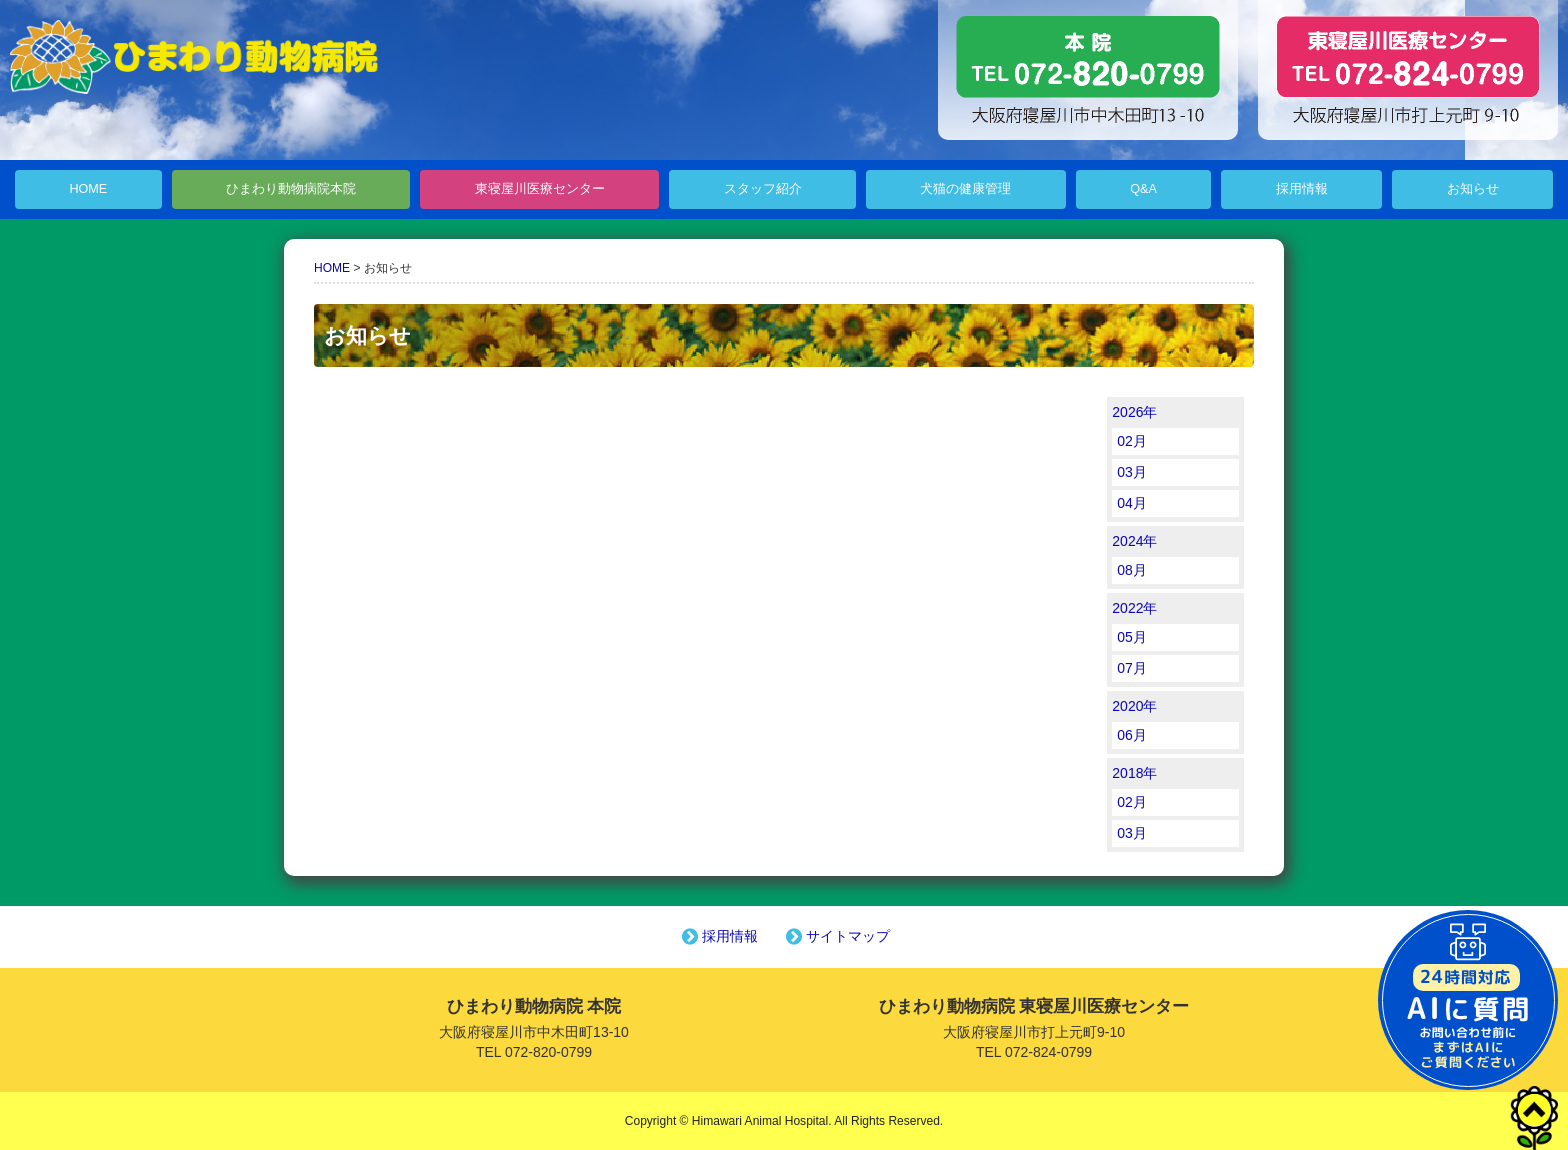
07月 (1132, 668)
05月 (1132, 637)
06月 (1132, 735)
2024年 (1134, 541)
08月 (1132, 570)
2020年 (1134, 706)
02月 (1132, 441)
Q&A (1143, 189)
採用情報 (1302, 189)
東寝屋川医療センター (540, 189)
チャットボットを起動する (1468, 1000)
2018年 (1134, 773)
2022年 (1134, 608)
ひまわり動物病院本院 (291, 189)
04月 (1132, 503)
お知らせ (1473, 189)
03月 (1132, 472)
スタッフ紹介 (763, 189)
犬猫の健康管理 (965, 189)
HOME (88, 189)
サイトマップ (836, 936)
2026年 (1134, 412)
